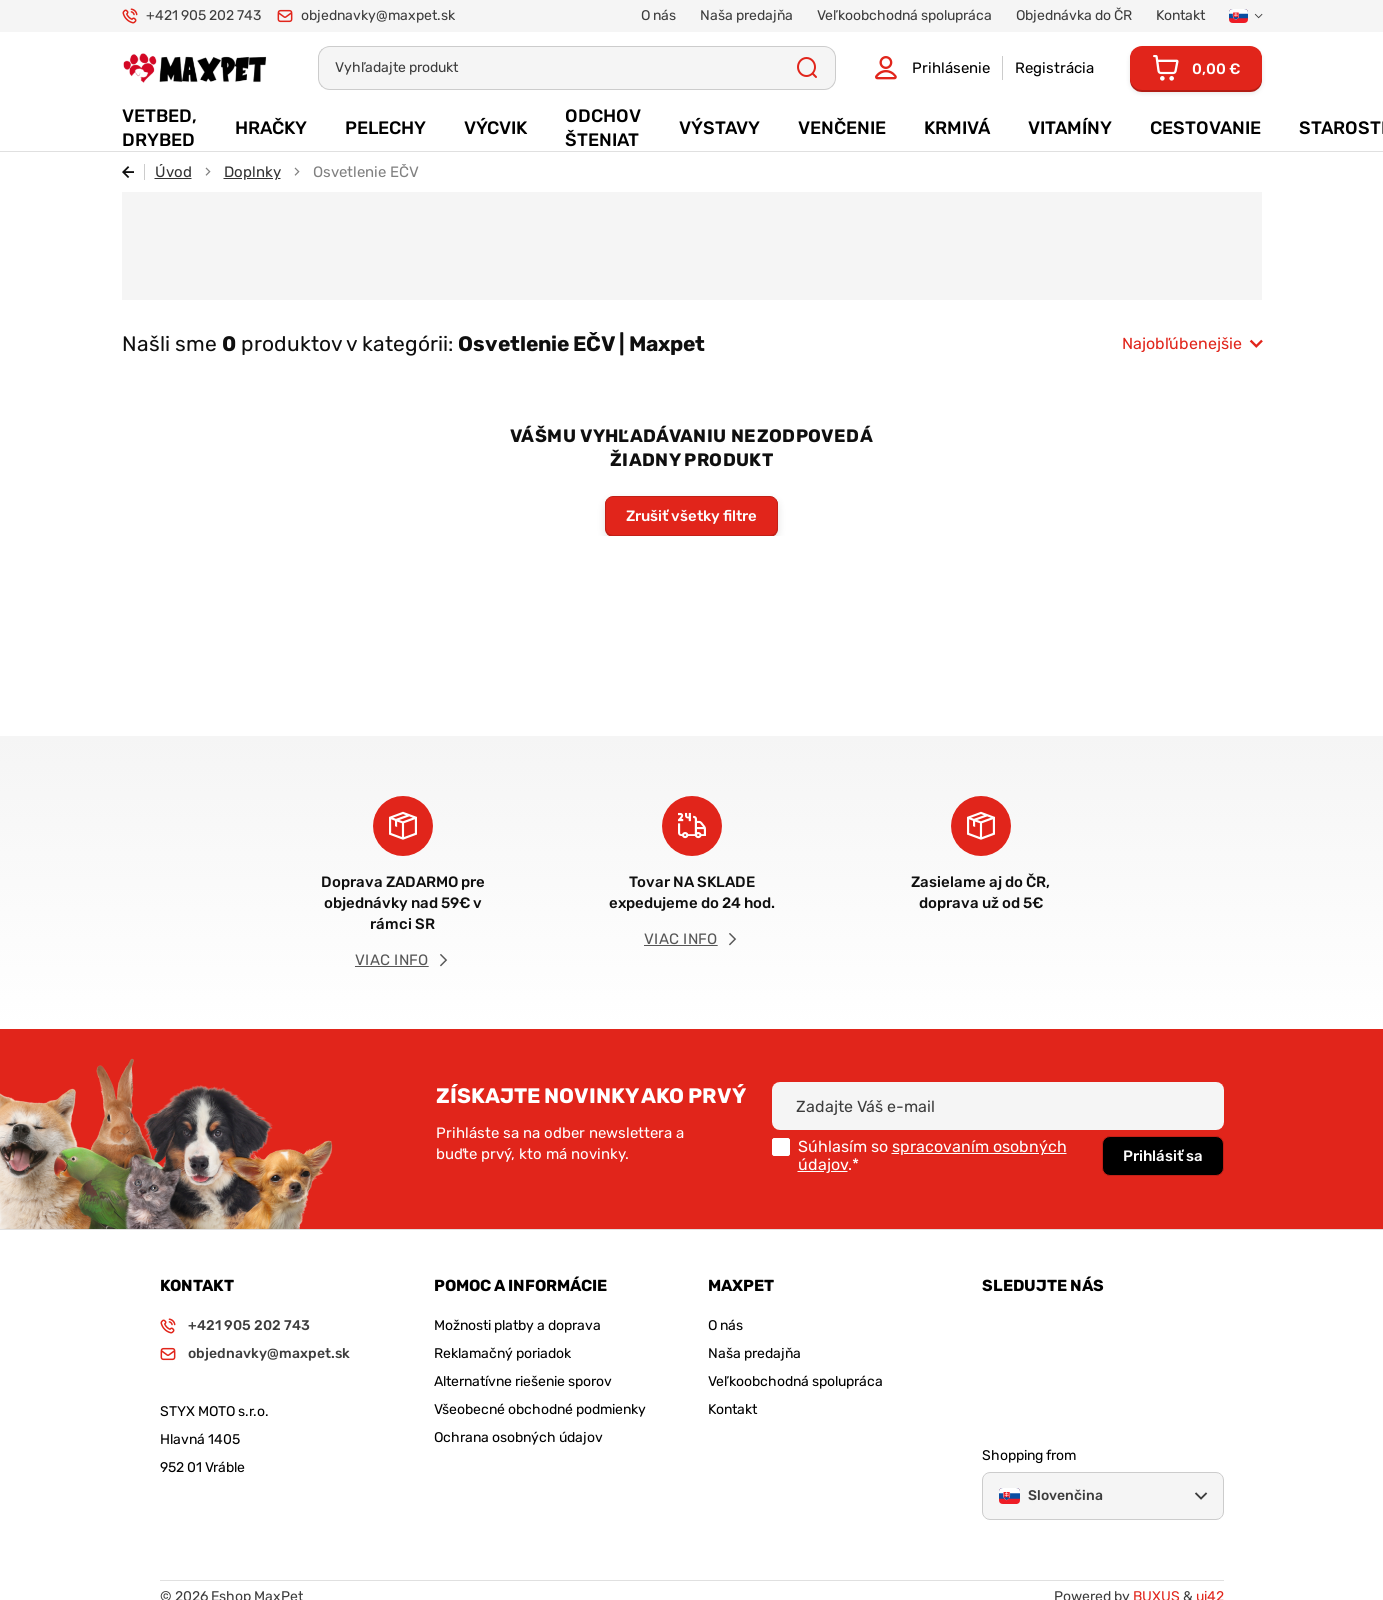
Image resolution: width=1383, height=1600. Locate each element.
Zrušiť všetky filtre (691, 516)
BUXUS (1156, 1558)
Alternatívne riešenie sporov (523, 1381)
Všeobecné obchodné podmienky (540, 1409)
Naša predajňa (754, 1353)
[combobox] (1192, 344)
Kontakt (732, 1409)
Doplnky (252, 172)
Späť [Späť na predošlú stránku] (133, 172)
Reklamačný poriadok (502, 1353)
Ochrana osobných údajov (518, 1437)
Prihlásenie (951, 68)
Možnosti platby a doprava (517, 1325)
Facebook (1051, 1325)
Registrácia (1054, 68)
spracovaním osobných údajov (932, 1155)
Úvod (173, 172)
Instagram (997, 1325)
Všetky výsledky (807, 68)
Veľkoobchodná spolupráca (795, 1381)
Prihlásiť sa (1163, 1156)
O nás (725, 1325)
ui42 (1210, 1558)
